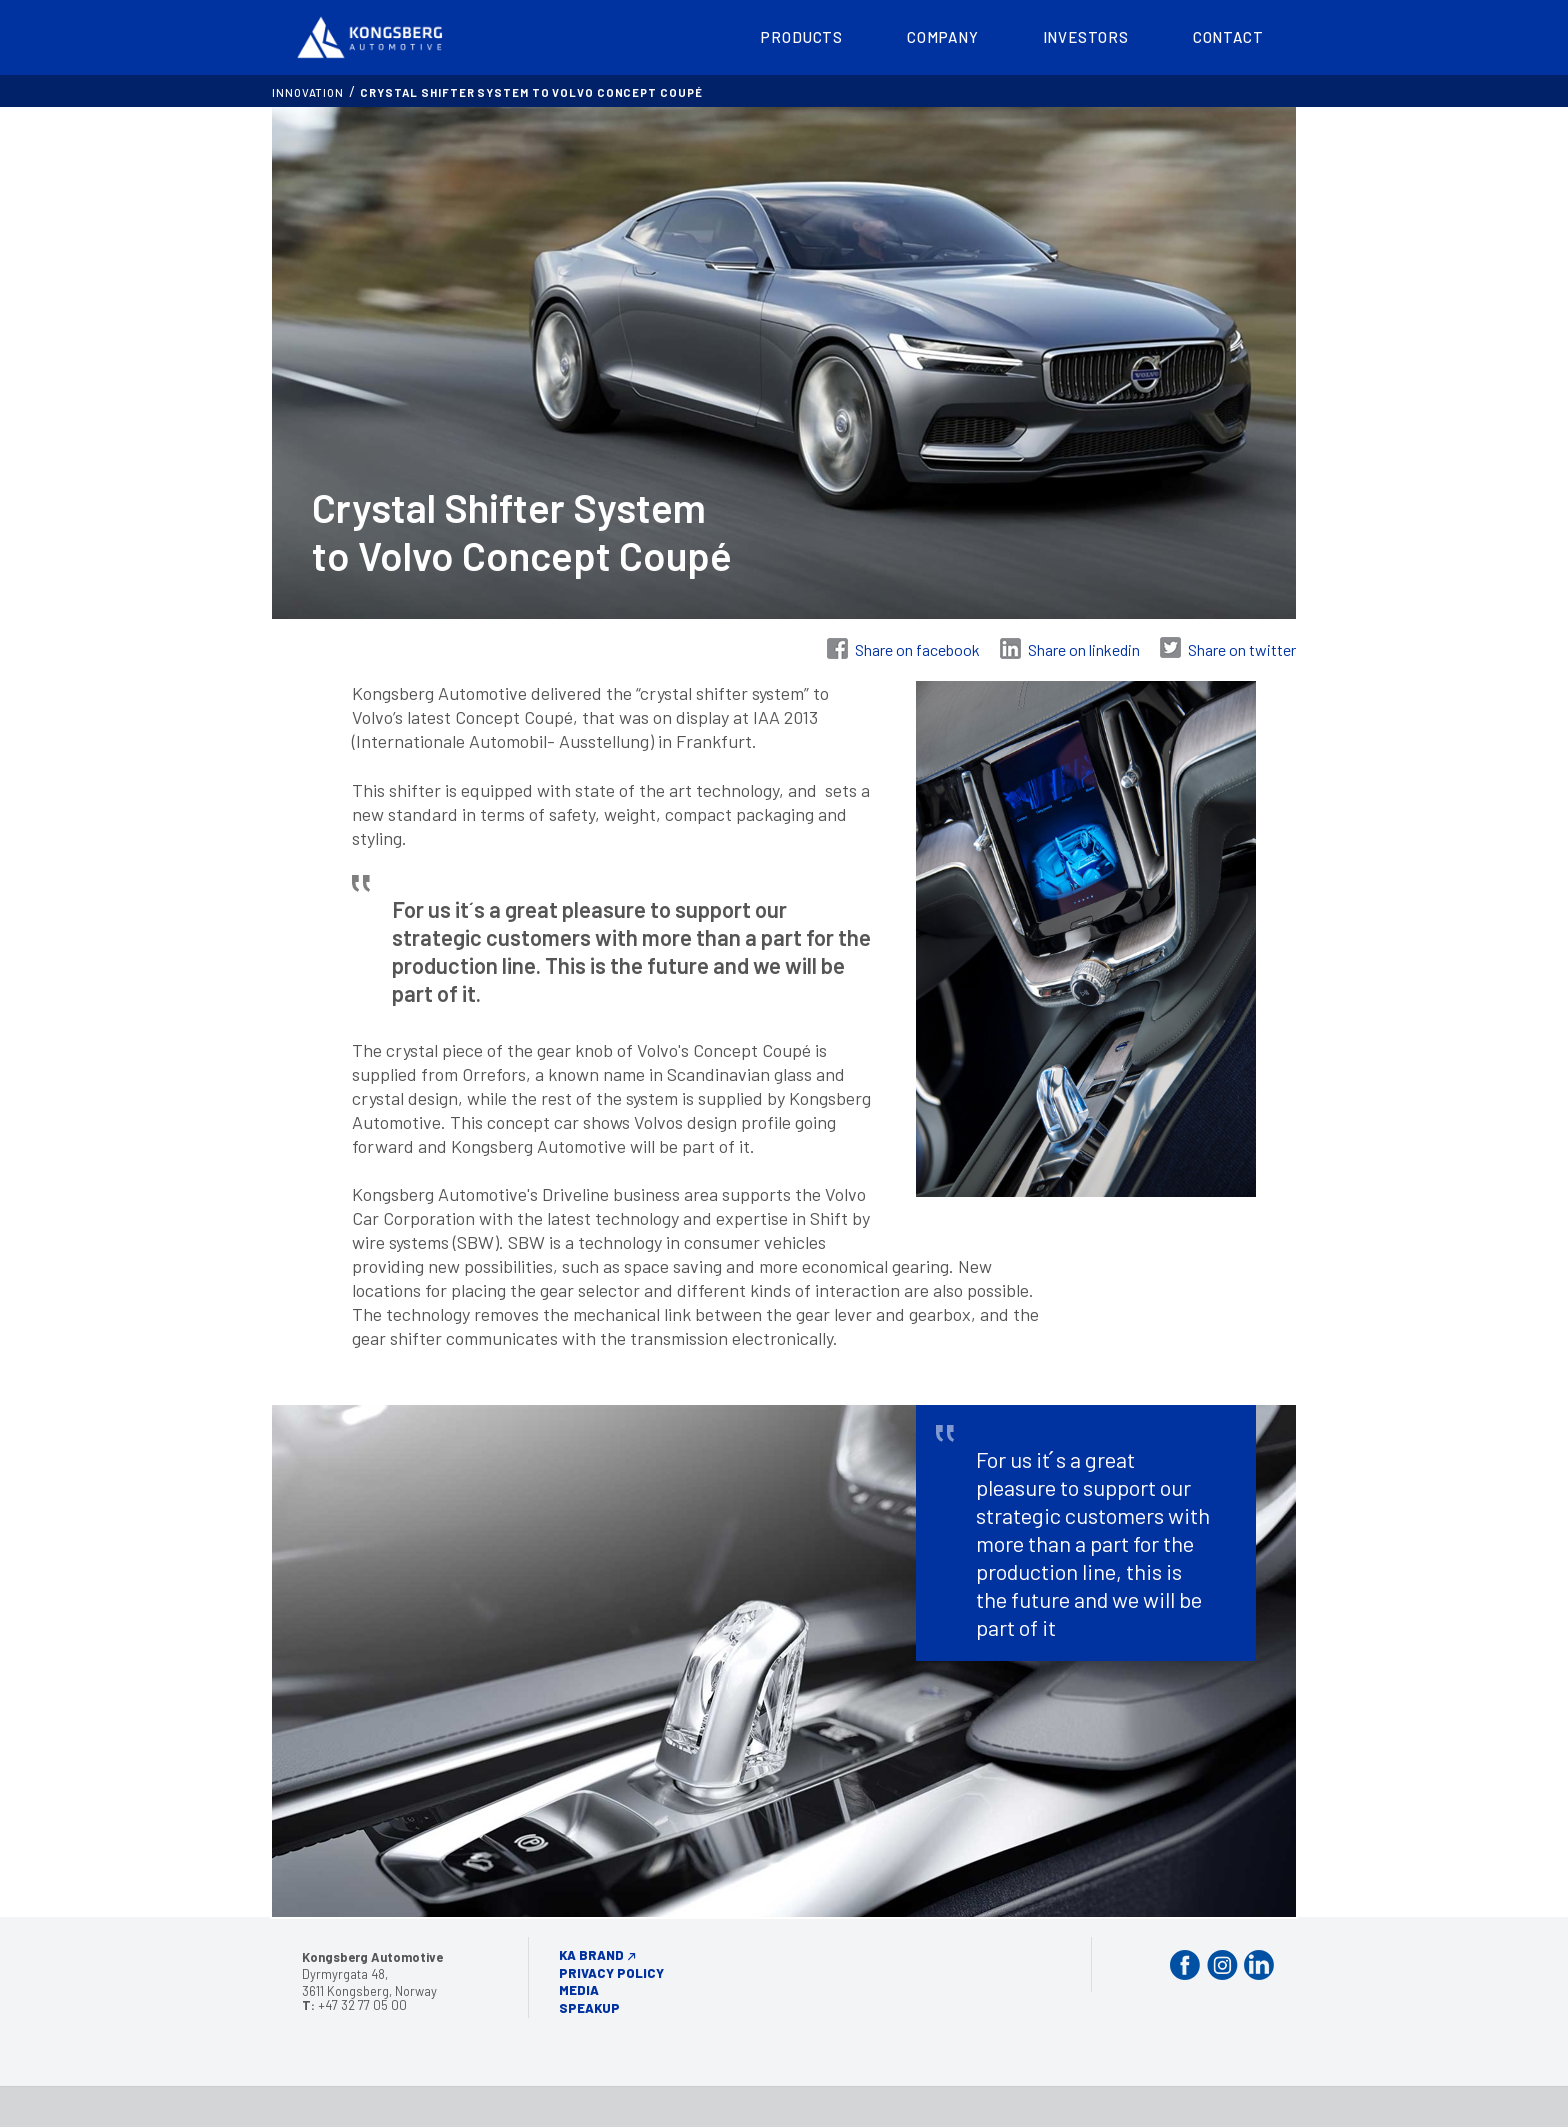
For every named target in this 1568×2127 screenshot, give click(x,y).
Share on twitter (1242, 649)
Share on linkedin (1084, 649)
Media (579, 1990)
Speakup (589, 2008)
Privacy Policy (611, 1973)
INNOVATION (308, 92)
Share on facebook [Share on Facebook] (917, 649)
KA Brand (591, 1955)
